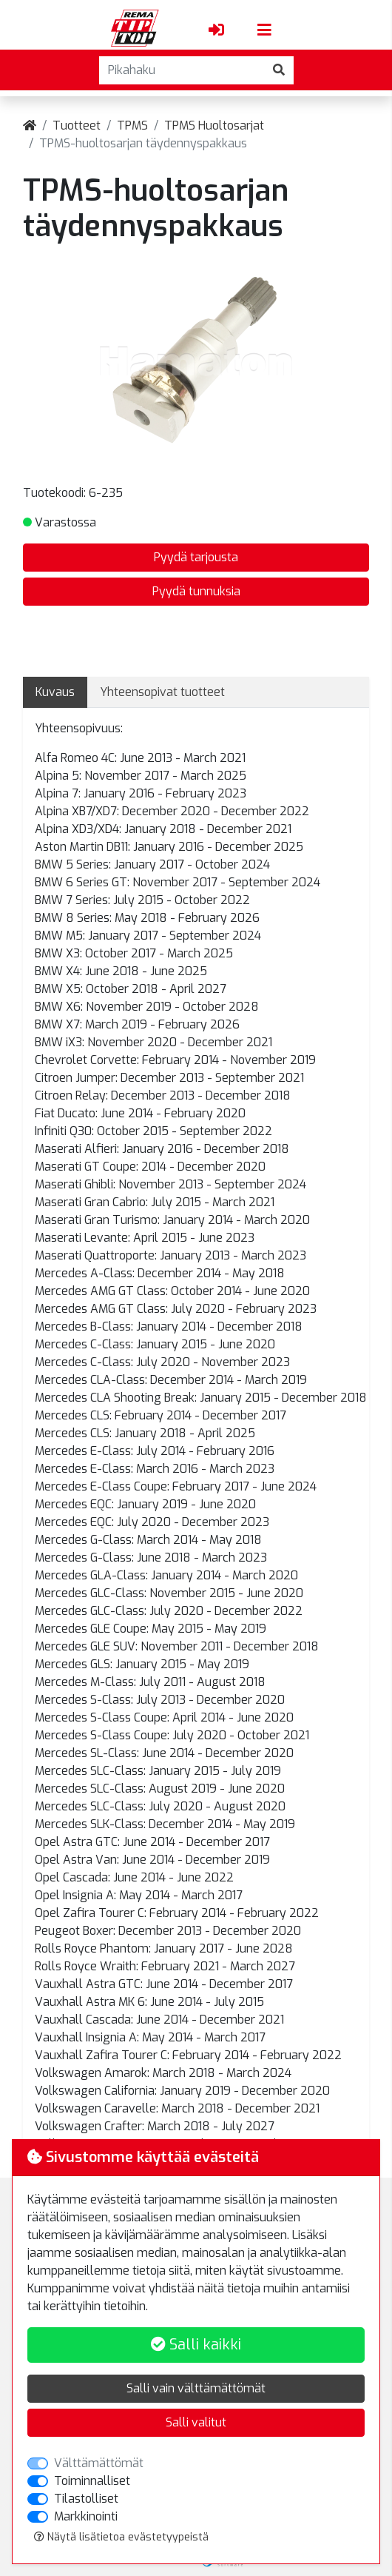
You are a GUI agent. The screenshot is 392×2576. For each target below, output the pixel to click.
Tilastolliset (86, 2498)
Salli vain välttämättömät (196, 2388)
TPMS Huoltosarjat (214, 125)
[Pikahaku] (182, 70)
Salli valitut (196, 2422)
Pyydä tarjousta (196, 557)
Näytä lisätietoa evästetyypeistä (121, 2537)
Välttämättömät (98, 2463)
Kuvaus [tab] (55, 692)
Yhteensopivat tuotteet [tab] (162, 692)
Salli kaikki (196, 2345)
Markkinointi (86, 2516)
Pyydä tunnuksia (196, 591)
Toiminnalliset (92, 2481)
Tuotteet (77, 125)
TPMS (132, 125)
